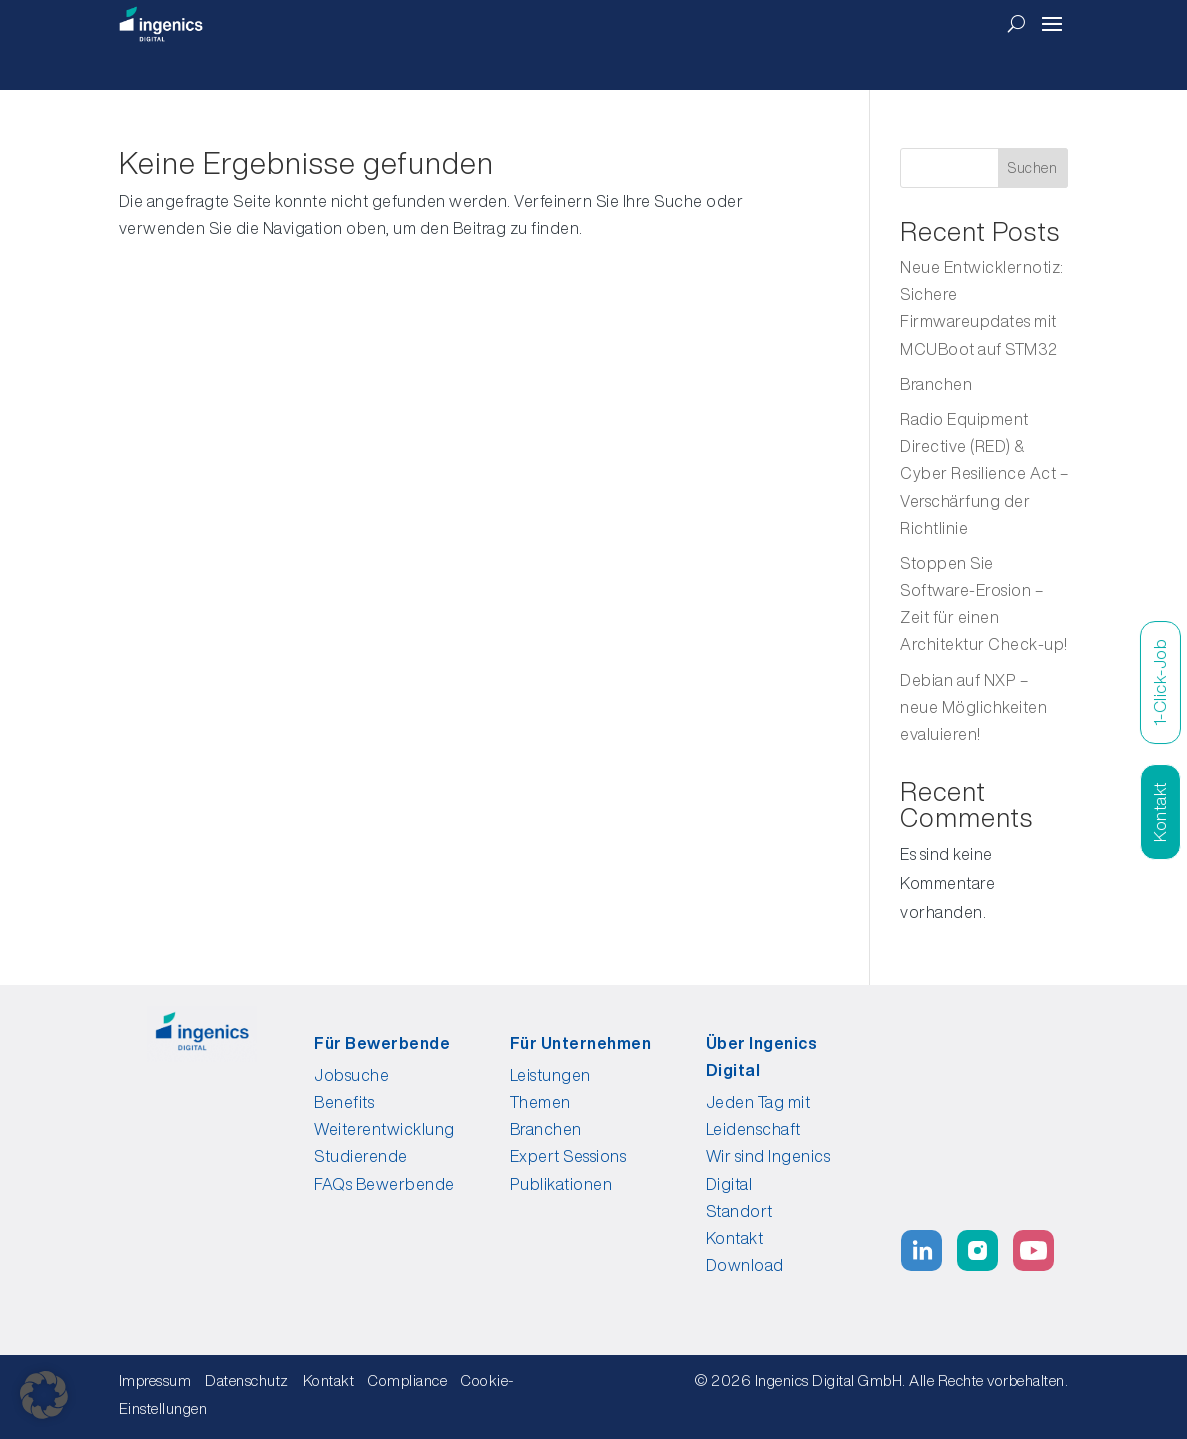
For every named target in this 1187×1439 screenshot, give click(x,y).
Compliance (413, 1380)
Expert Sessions (568, 1156)
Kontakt (735, 1238)
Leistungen (550, 1075)
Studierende (361, 1156)
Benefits (344, 1102)
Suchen (1032, 168)
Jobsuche (351, 1075)
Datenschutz (247, 1380)
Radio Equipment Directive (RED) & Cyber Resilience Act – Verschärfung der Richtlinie (984, 473)
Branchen (936, 384)
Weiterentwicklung (384, 1129)
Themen (540, 1102)
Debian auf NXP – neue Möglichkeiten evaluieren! (973, 707)
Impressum (155, 1380)
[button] (44, 1395)
